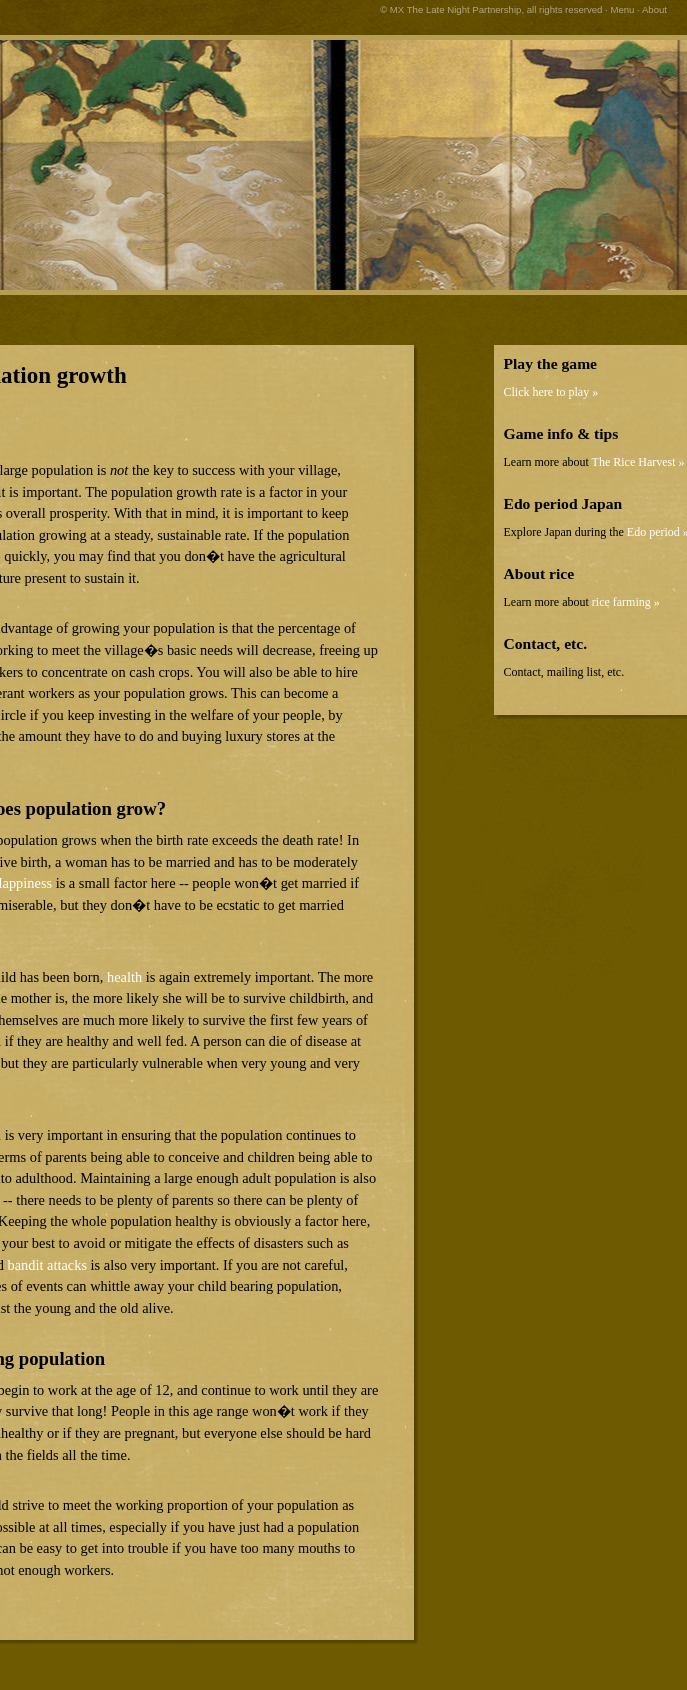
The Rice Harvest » (638, 462)
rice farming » (626, 602)
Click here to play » (551, 392)
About (654, 9)
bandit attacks (47, 1265)
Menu (622, 9)
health (124, 977)
